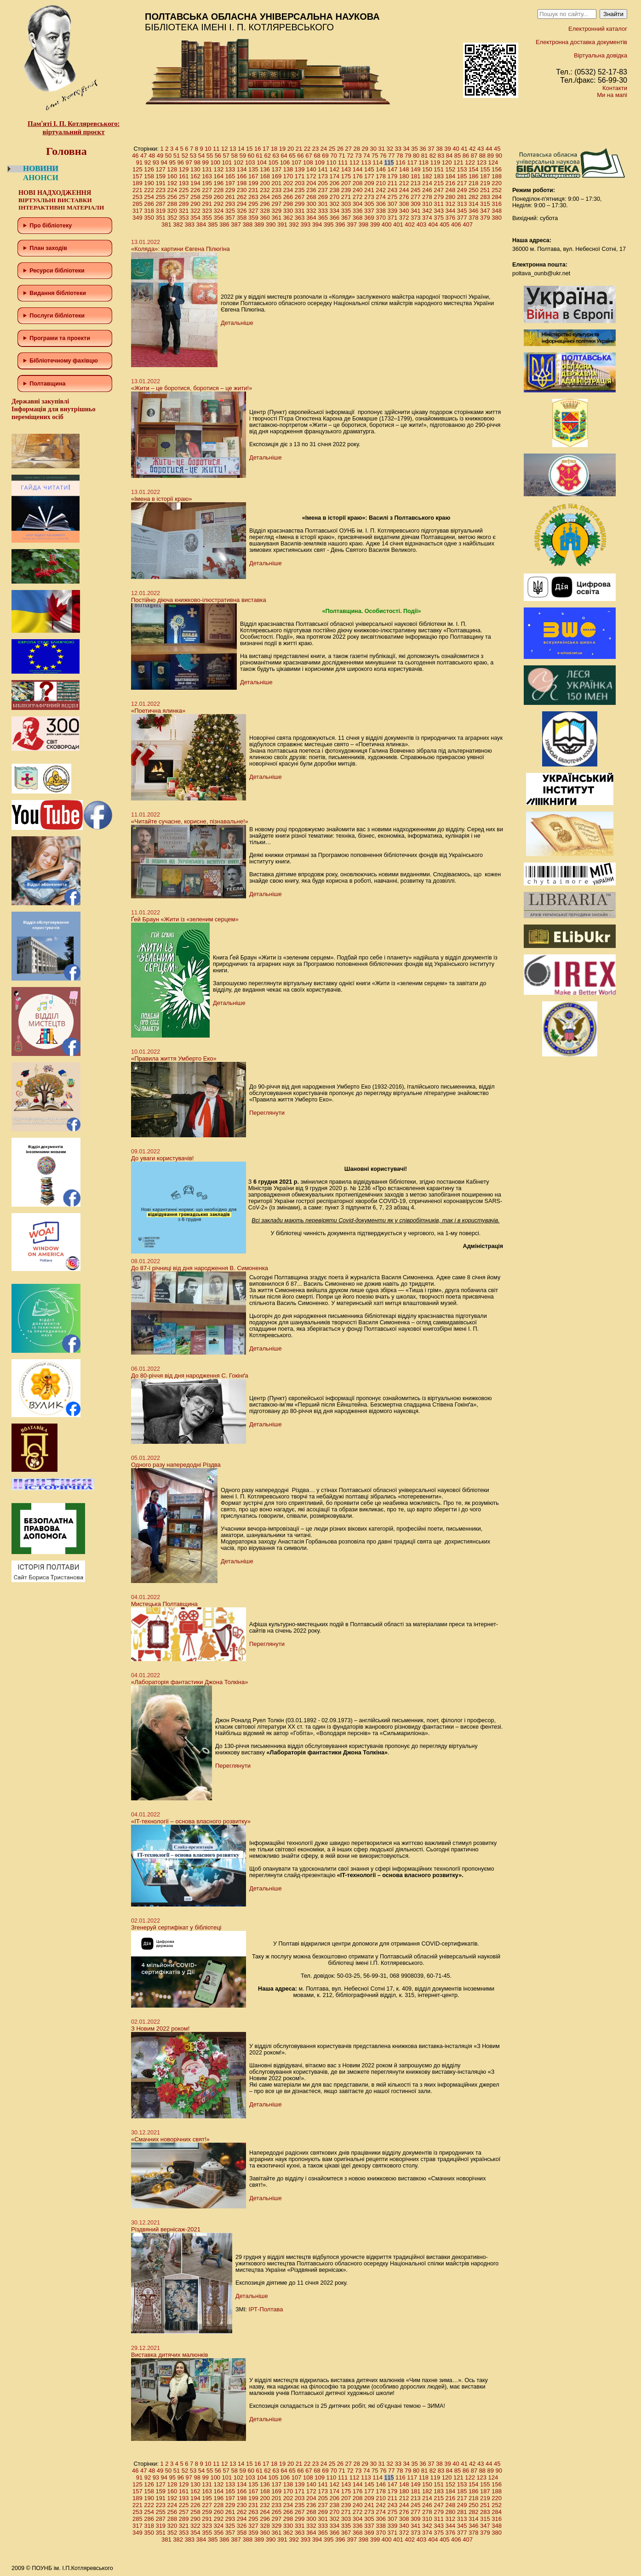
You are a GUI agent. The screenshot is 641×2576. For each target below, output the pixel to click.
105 (273, 162)
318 (149, 210)
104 (262, 162)
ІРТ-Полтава (266, 2309)
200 (265, 183)
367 (346, 217)
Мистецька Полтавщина (164, 1603)
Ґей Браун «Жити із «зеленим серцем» (185, 919)
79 (408, 155)
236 (311, 190)
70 (333, 155)
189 (137, 183)
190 (149, 183)
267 (300, 196)
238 (334, 190)
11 (216, 148)
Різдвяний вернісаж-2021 (165, 2229)
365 (323, 217)
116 (400, 162)
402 (410, 224)
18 (274, 148)
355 (207, 217)
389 (259, 224)
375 (439, 217)
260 (218, 196)
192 (172, 183)
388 (247, 224)
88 (482, 155)
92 (147, 162)
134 (242, 169)
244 (404, 190)
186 (474, 176)
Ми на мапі (612, 94)
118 (423, 162)
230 (242, 190)
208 (358, 183)
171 (300, 176)
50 (168, 155)
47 (143, 155)
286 (149, 203)
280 (450, 196)
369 (369, 217)
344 (450, 210)
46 (135, 155)
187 (485, 176)
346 (474, 210)
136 (265, 169)
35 (414, 148)
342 (427, 210)
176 (358, 176)
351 (160, 217)
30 (373, 148)
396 (340, 224)
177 (369, 176)
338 (381, 210)
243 (392, 190)
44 (489, 148)
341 (416, 210)
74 (366, 155)
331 (300, 210)
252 (497, 190)
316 (497, 203)
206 (334, 183)
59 (243, 155)
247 (439, 190)
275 (392, 196)
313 (462, 203)
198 (242, 183)
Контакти (614, 88)
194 (195, 183)
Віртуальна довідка (600, 55)
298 (288, 203)
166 (242, 176)
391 (282, 224)
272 (358, 196)
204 (311, 183)
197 (230, 183)
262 (242, 196)
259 (207, 196)
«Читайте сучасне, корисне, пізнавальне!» (189, 821)
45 (497, 148)
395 (329, 224)
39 (447, 148)
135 (253, 169)
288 (172, 203)
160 (172, 176)
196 (218, 183)
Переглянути (267, 1112)
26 (340, 148)
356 (218, 217)
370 (381, 217)
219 (485, 183)
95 (172, 162)
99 (205, 162)
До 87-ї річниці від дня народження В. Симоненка (199, 1268)
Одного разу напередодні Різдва (176, 1464)
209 (369, 183)
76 (383, 155)
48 (152, 155)
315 (485, 203)
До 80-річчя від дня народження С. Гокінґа (189, 1375)
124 (493, 162)
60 (251, 155)
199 (253, 183)
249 (462, 190)
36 (422, 148)
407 (468, 224)
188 (497, 176)
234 (288, 190)
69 (325, 155)
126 (149, 169)
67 (308, 155)
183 (439, 176)
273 (369, 196)
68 (317, 155)
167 (253, 176)
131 (207, 169)
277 (416, 196)
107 (297, 162)
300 (311, 203)
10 (208, 148)
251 (485, 190)
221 (137, 190)
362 (288, 217)
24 (323, 148)
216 (450, 183)
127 (160, 169)
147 (392, 169)
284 (497, 196)
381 (166, 224)
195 (207, 183)
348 (497, 210)
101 (227, 162)
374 (427, 217)
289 (184, 203)
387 (236, 224)
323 (207, 210)
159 (160, 176)
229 (230, 190)
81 (424, 155)
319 (160, 210)
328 (265, 210)
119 (435, 162)
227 (207, 190)
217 (462, 183)
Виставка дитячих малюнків (169, 2354)
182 (427, 176)
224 (172, 190)
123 (481, 162)
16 (257, 148)
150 (427, 169)
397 (352, 224)
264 (265, 196)
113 (366, 162)
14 (241, 148)
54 (201, 155)
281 (462, 196)
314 (474, 203)
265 (276, 196)
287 (160, 203)
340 (404, 210)
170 (288, 176)
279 (439, 196)
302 (334, 203)
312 (450, 203)
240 (358, 190)
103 (250, 162)
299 (300, 203)
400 (387, 224)
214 (427, 183)
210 (381, 183)
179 (392, 176)
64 (283, 155)
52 (185, 155)
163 (207, 176)
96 (180, 162)
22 (307, 148)
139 (300, 169)
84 (449, 155)
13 (232, 148)
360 (265, 217)
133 (230, 169)
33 (398, 148)
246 (427, 190)
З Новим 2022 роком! (160, 2028)
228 (218, 190)
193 (184, 183)
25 (332, 148)
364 (311, 217)
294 (242, 203)
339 (392, 210)
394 (317, 224)
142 (334, 169)
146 (381, 169)
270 (334, 196)
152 (450, 169)
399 (375, 224)
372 (404, 217)
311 (439, 203)
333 (323, 210)
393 (305, 224)
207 (346, 183)
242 (381, 190)
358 (242, 217)
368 (358, 217)
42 (472, 148)
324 (218, 210)
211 (392, 183)
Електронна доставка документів (581, 42)
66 (300, 155)
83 (441, 155)
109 (320, 162)
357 (230, 217)
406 (456, 224)
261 (230, 196)
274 (381, 196)
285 (137, 203)
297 (276, 203)
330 (288, 210)
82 (432, 155)
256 (172, 196)
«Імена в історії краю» (161, 498)
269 (323, 196)
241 (369, 190)
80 (416, 155)
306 (381, 203)
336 (358, 210)
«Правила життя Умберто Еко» (174, 1058)
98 (197, 162)
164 (218, 176)
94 (164, 162)
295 (253, 203)
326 (242, 210)
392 (294, 224)
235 (300, 190)
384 (201, 224)
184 (450, 176)
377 (462, 217)
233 (276, 190)
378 (474, 217)
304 (358, 203)
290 (195, 203)
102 (239, 162)
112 (354, 162)
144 (358, 169)
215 (439, 183)
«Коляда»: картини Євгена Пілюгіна (180, 248)
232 (265, 190)
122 (470, 162)
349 (137, 217)
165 (230, 176)
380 (497, 217)
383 (189, 224)
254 (149, 196)
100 (215, 162)
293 (230, 203)
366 (334, 217)
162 (195, 176)
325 (230, 210)
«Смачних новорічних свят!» (170, 2139)
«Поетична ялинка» (158, 710)
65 (292, 155)
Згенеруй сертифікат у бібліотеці (176, 1927)
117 (412, 162)
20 (290, 148)
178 (381, 176)
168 (265, 176)
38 (439, 148)
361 (276, 217)
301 (323, 203)
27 (348, 148)
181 (416, 176)
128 (172, 169)
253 (137, 196)
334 (334, 210)
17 (266, 148)
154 (474, 169)
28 (357, 148)
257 (184, 196)
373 (416, 217)
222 (149, 190)
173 (323, 176)
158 (149, 176)
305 (369, 203)
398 (363, 224)
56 (218, 155)
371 (392, 217)
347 (485, 210)
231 (253, 190)
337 (369, 210)
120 (447, 162)
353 (184, 217)
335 (346, 210)
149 (416, 169)
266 (288, 196)
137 (276, 169)
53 (193, 155)
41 (464, 148)
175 (346, 176)
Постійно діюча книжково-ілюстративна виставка (198, 599)
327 (253, 210)
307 (392, 203)
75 (375, 155)
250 (474, 190)
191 (160, 183)
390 (271, 224)
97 (189, 162)
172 (311, 176)
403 (421, 224)
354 (195, 217)
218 (474, 183)
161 (184, 176)
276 (404, 196)
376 (450, 217)
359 (253, 217)
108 (308, 162)
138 (288, 169)
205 (323, 183)
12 (224, 148)
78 (399, 155)
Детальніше (237, 322)
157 (137, 176)
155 (485, 169)
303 (346, 203)
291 (207, 203)
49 (160, 155)
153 (462, 169)
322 (195, 210)
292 (218, 203)
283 (485, 196)
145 (369, 169)
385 (213, 224)
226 (195, 190)
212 (404, 183)
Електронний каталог (597, 28)
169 (276, 176)
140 (311, 169)
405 (445, 224)
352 (172, 217)
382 (178, 224)
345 (462, 210)
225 (184, 190)
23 (315, 148)
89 (490, 155)
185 (462, 176)
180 (404, 176)
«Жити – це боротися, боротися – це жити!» (191, 388)
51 (176, 155)
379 (485, 217)
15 (249, 148)
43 (480, 148)
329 (276, 210)
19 (282, 148)
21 (299, 148)
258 (195, 196)
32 (389, 148)
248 (450, 190)
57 (226, 155)
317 (137, 210)
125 (137, 169)
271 (346, 196)
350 (149, 217)
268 (311, 196)
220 (497, 183)
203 (300, 183)
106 (285, 162)
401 (398, 224)
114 (377, 162)
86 (466, 155)
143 (346, 169)
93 (156, 162)
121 (458, 162)
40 (455, 148)
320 (172, 210)
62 (267, 155)
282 (474, 196)
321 (184, 210)
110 (331, 162)
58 (234, 155)
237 (323, 190)
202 (288, 183)
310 (427, 203)
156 (497, 169)
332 (311, 210)
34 (406, 148)
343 (439, 210)
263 (253, 196)
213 (416, 183)
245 (416, 190)
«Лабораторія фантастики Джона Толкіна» (189, 1682)
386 (224, 224)
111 (343, 162)
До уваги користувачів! (162, 1158)
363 (300, 217)
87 (474, 155)
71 (341, 155)
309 (416, 203)
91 (139, 162)
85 (457, 155)
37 (431, 148)
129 (184, 169)
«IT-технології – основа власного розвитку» (191, 1821)
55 (209, 155)
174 (334, 176)
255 (160, 196)
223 (160, 190)
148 (404, 169)
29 (365, 148)
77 (391, 155)
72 (350, 155)
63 (275, 155)
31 (381, 148)
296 (265, 203)
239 (346, 190)
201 (276, 183)
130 (195, 169)
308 (404, 203)
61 (259, 155)
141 (323, 169)
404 (433, 224)
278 (427, 196)
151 (439, 169)
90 (499, 155)
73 (358, 155)
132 (218, 169)
